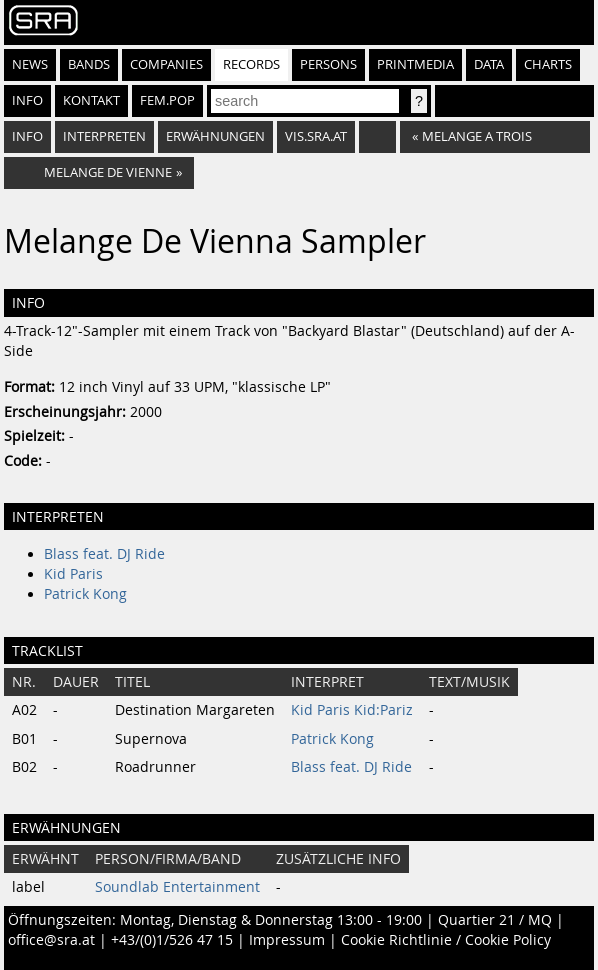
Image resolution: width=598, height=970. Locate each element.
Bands (89, 64)
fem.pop (167, 100)
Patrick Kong (85, 594)
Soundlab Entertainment (177, 887)
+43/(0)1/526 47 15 (172, 940)
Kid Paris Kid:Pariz (352, 710)
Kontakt (91, 100)
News (30, 64)
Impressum (287, 940)
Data (489, 64)
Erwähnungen (215, 136)
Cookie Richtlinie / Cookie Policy (446, 940)
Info (27, 100)
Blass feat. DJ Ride (104, 554)
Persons (328, 64)
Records (251, 64)
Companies (166, 64)
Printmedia (415, 64)
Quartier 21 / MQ (495, 920)
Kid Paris (73, 574)
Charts (548, 64)
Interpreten (104, 136)
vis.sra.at (316, 136)
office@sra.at (51, 940)
